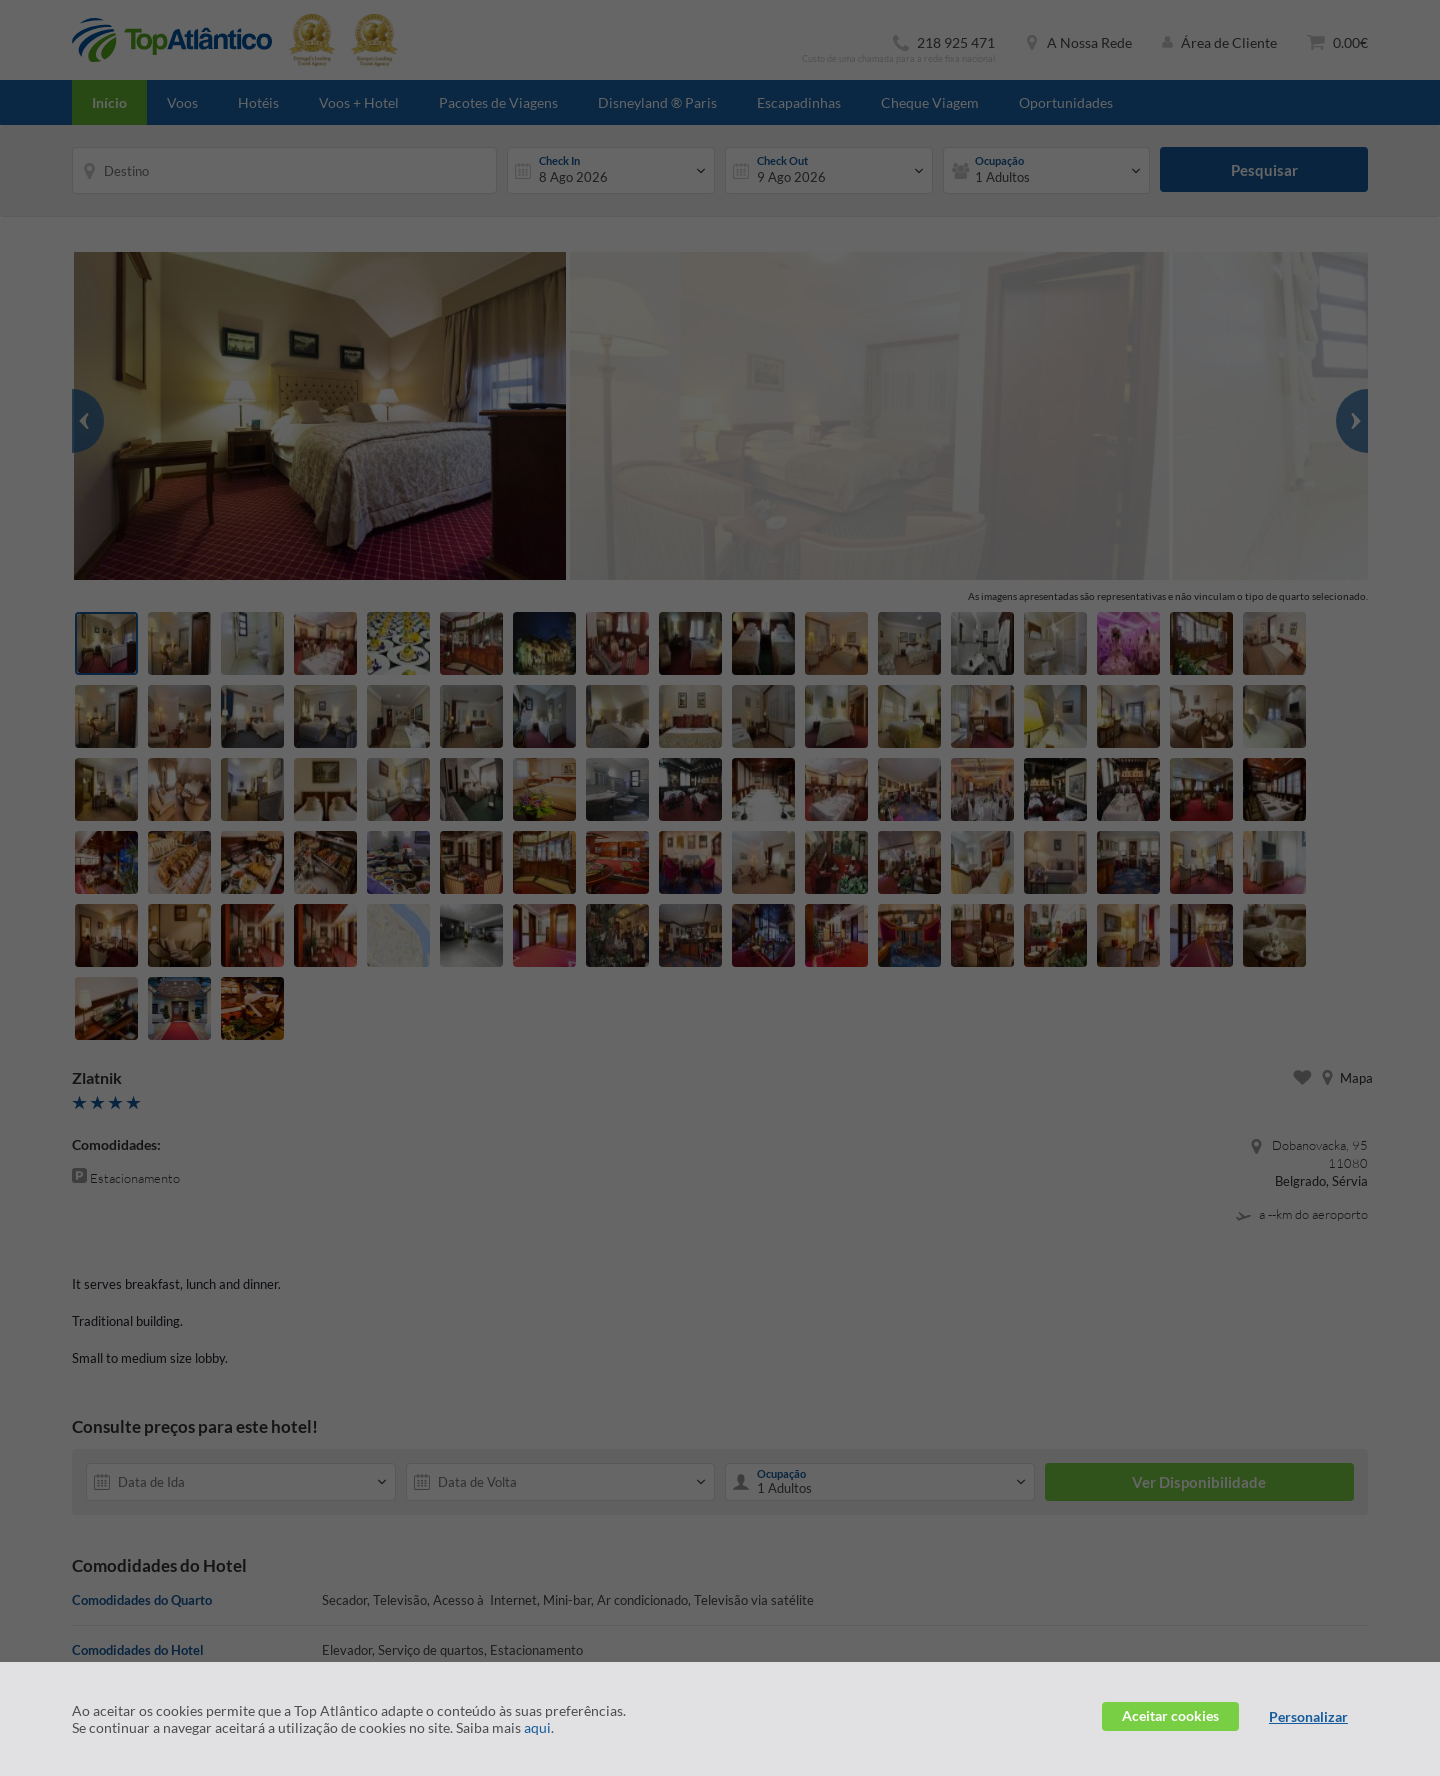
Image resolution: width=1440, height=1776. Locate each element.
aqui (537, 1727)
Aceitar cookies (1170, 1715)
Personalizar (1308, 1716)
